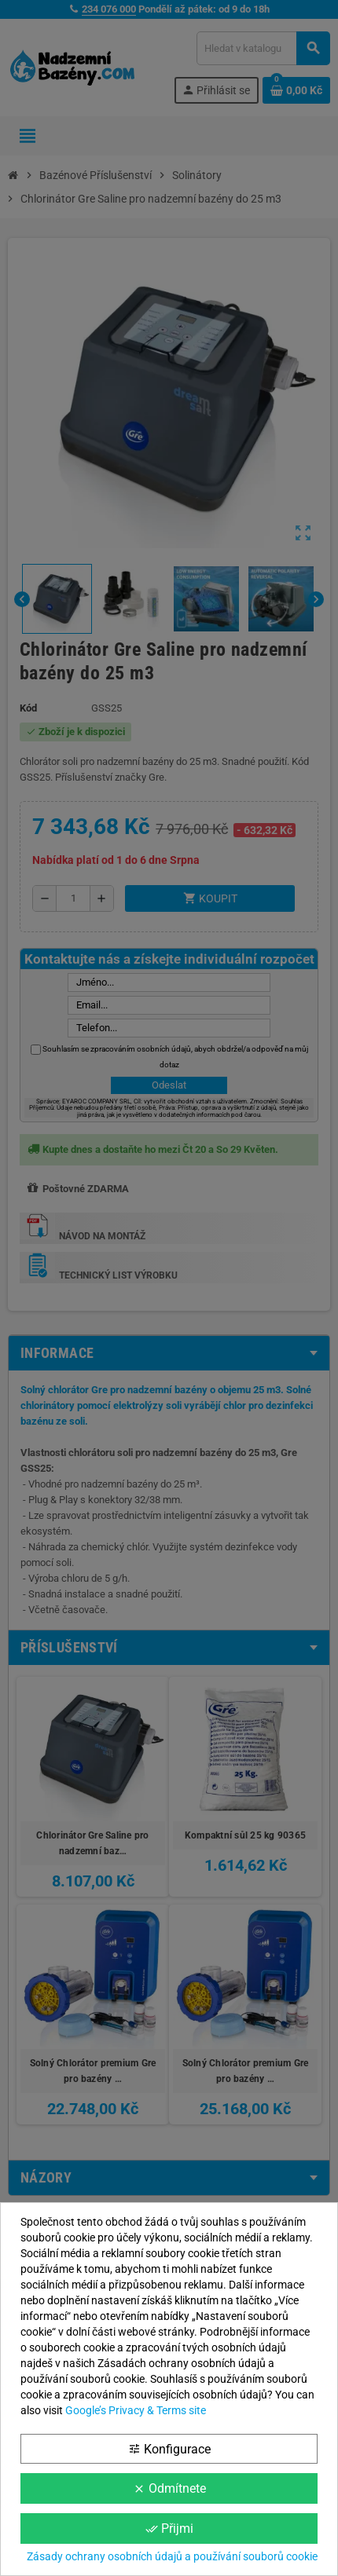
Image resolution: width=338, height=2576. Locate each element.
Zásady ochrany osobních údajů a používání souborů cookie (172, 2556)
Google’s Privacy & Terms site (135, 2410)
